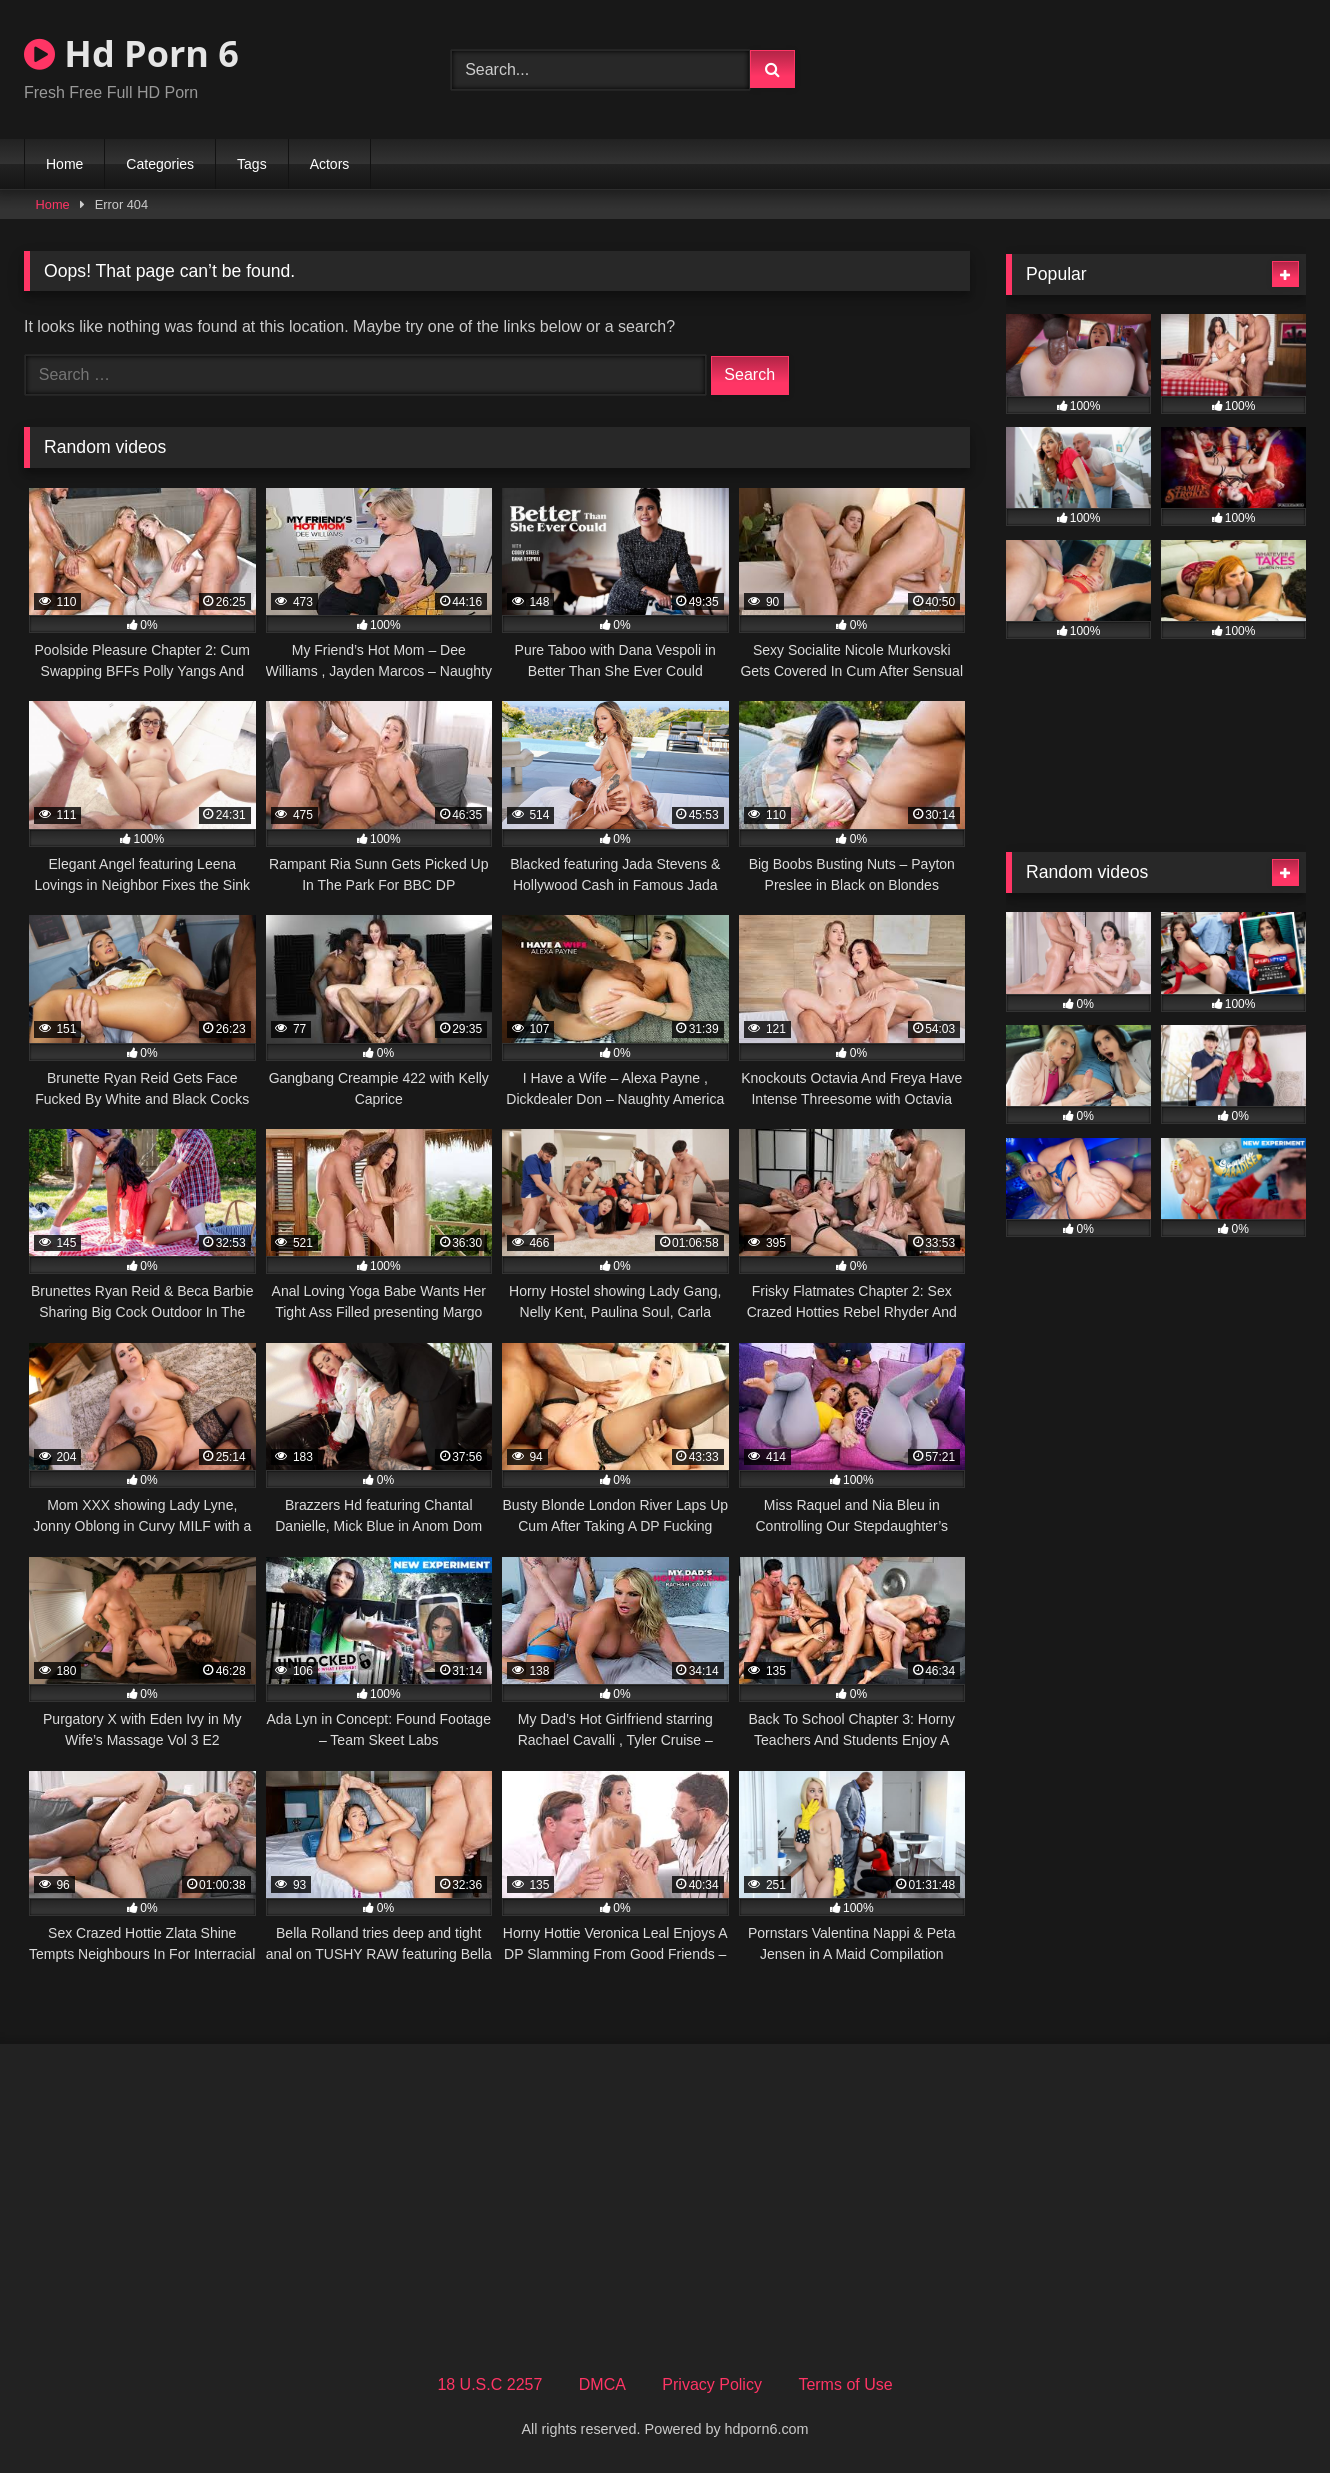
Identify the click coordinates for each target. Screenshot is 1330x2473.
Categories (160, 164)
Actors (330, 164)
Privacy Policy (712, 2384)
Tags (252, 164)
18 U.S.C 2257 (489, 2384)
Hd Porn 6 (131, 53)
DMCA (602, 2384)
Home (64, 164)
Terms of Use (845, 2384)
